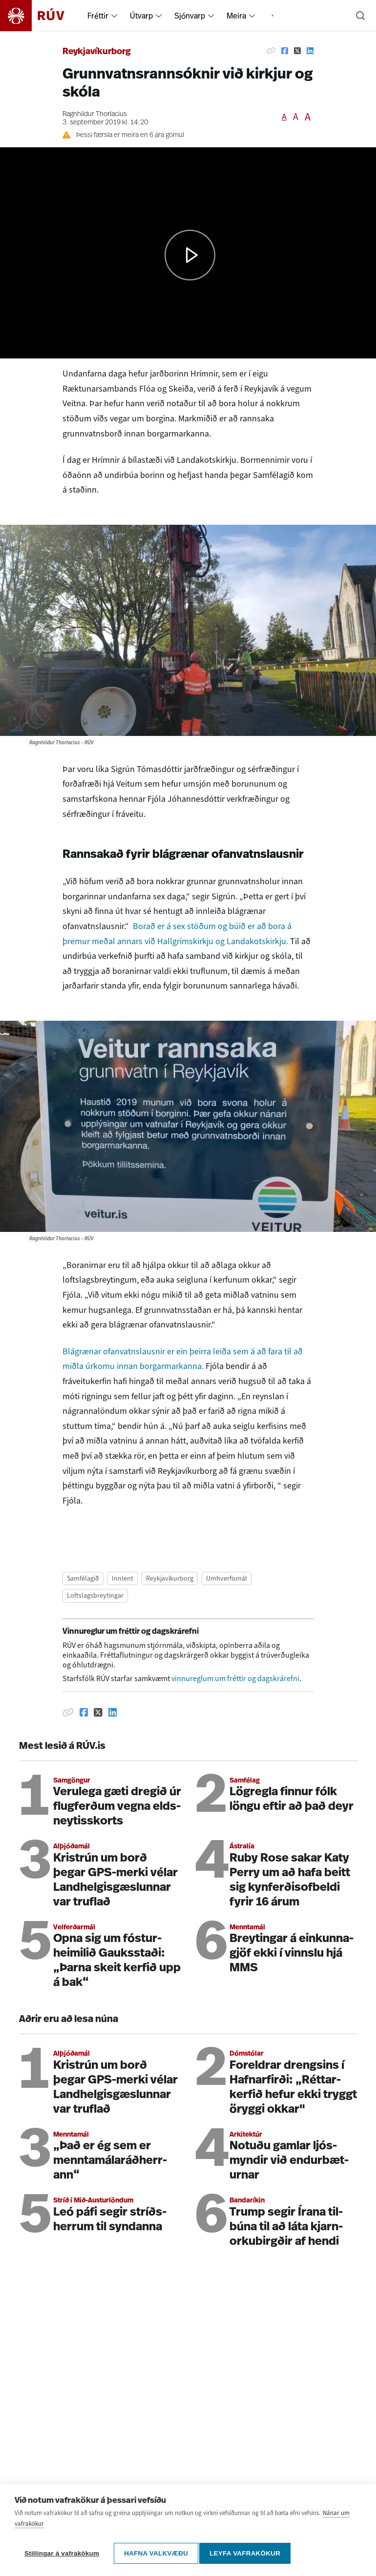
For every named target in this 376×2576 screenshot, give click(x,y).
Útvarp (141, 16)
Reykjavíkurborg (97, 52)
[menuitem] (114, 15)
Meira (236, 16)
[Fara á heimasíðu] (41, 15)
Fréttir (97, 16)
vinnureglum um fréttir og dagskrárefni (235, 1678)
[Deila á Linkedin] (310, 51)
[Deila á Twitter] (297, 51)
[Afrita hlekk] (271, 51)
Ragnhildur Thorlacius (95, 114)
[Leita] (360, 15)
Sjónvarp (189, 16)
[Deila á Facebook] (284, 51)
